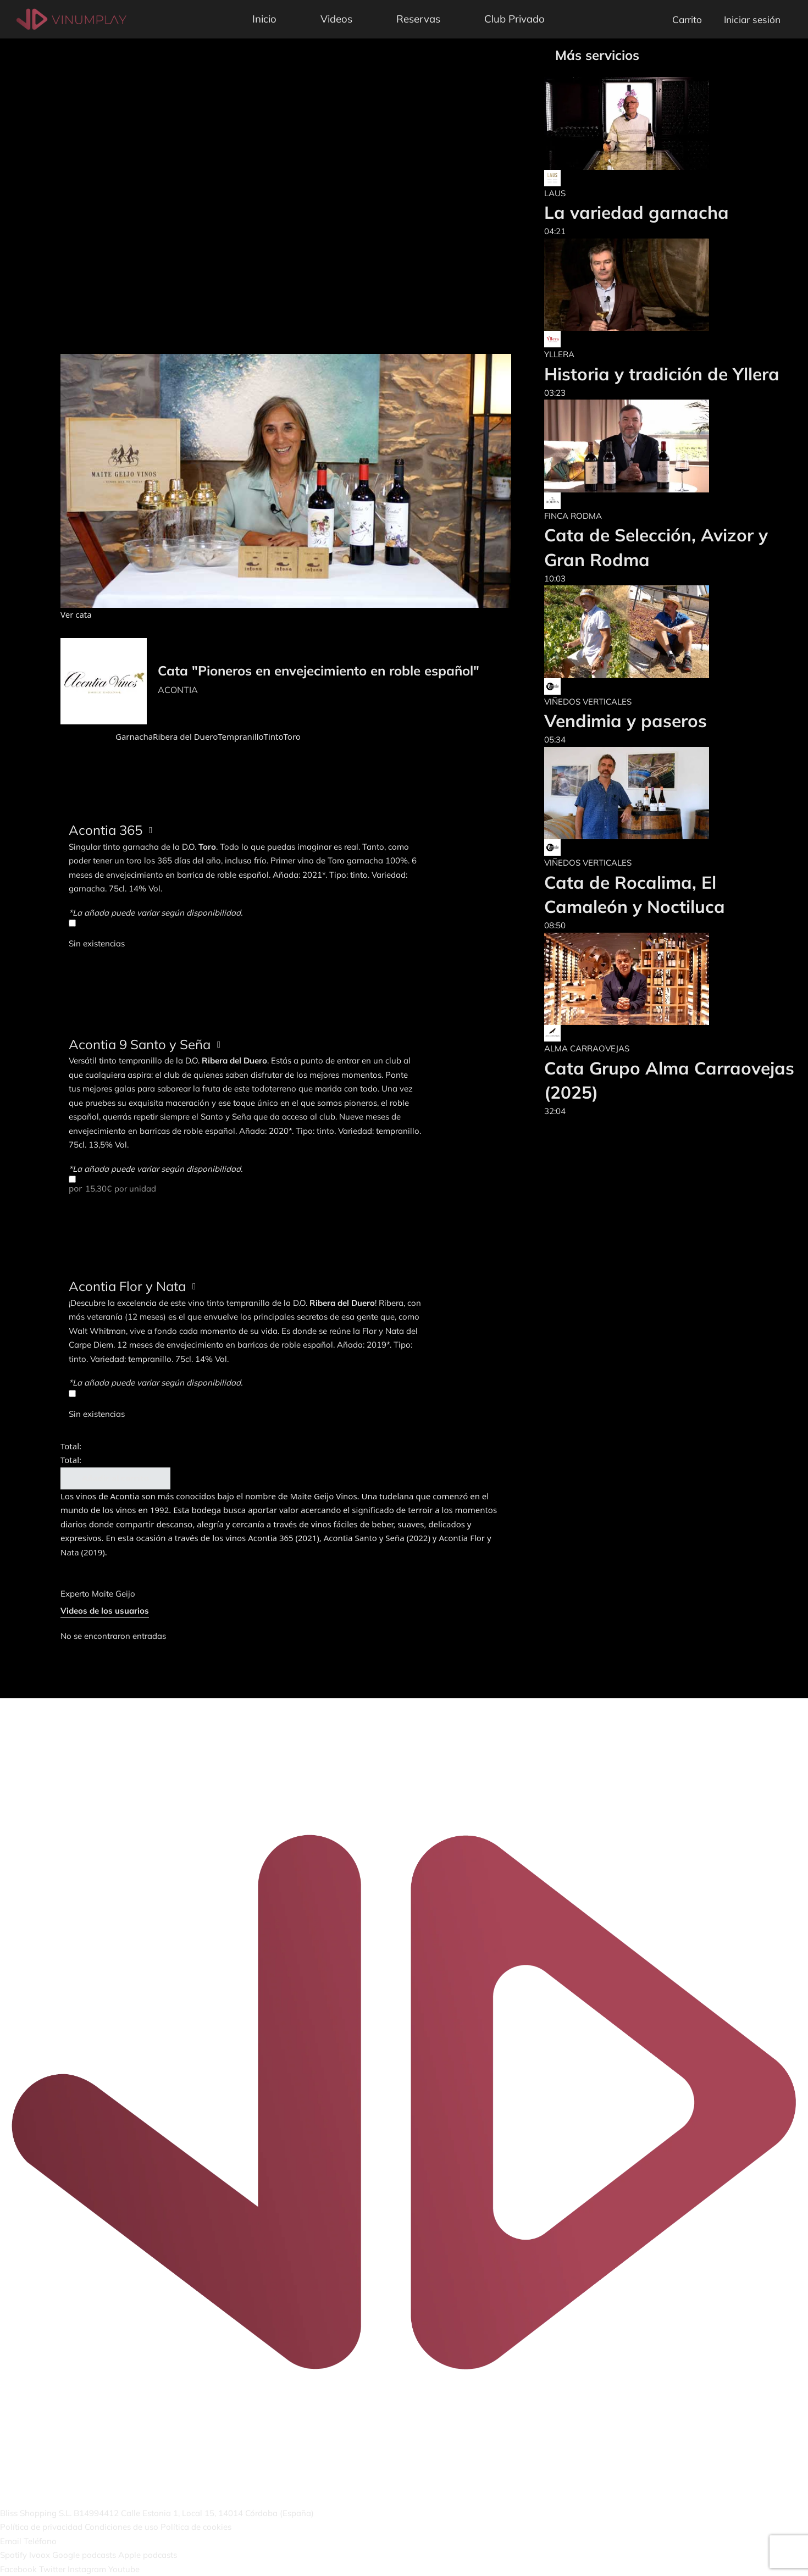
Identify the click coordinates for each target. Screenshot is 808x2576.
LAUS (555, 193)
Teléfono (40, 2541)
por (245, 1184)
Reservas (418, 18)
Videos (336, 18)
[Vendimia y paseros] (626, 631)
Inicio (264, 18)
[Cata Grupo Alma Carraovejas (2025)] (670, 979)
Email (10, 2541)
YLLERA (559, 354)
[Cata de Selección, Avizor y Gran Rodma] (670, 446)
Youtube (124, 2569)
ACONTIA (178, 689)
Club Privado (514, 18)
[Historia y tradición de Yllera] (661, 285)
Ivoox (39, 2555)
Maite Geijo (113, 1593)
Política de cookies (196, 2527)
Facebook (18, 2569)
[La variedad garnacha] (636, 123)
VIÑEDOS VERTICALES (588, 701)
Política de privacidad (41, 2527)
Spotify (13, 2555)
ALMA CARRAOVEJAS (586, 1048)
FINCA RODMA (573, 516)
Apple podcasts (147, 2555)
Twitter (52, 2569)
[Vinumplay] (71, 18)
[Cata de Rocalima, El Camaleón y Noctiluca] (670, 793)
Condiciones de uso (121, 2527)
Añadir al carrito (115, 1477)
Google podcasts (84, 2555)
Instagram (87, 2569)
